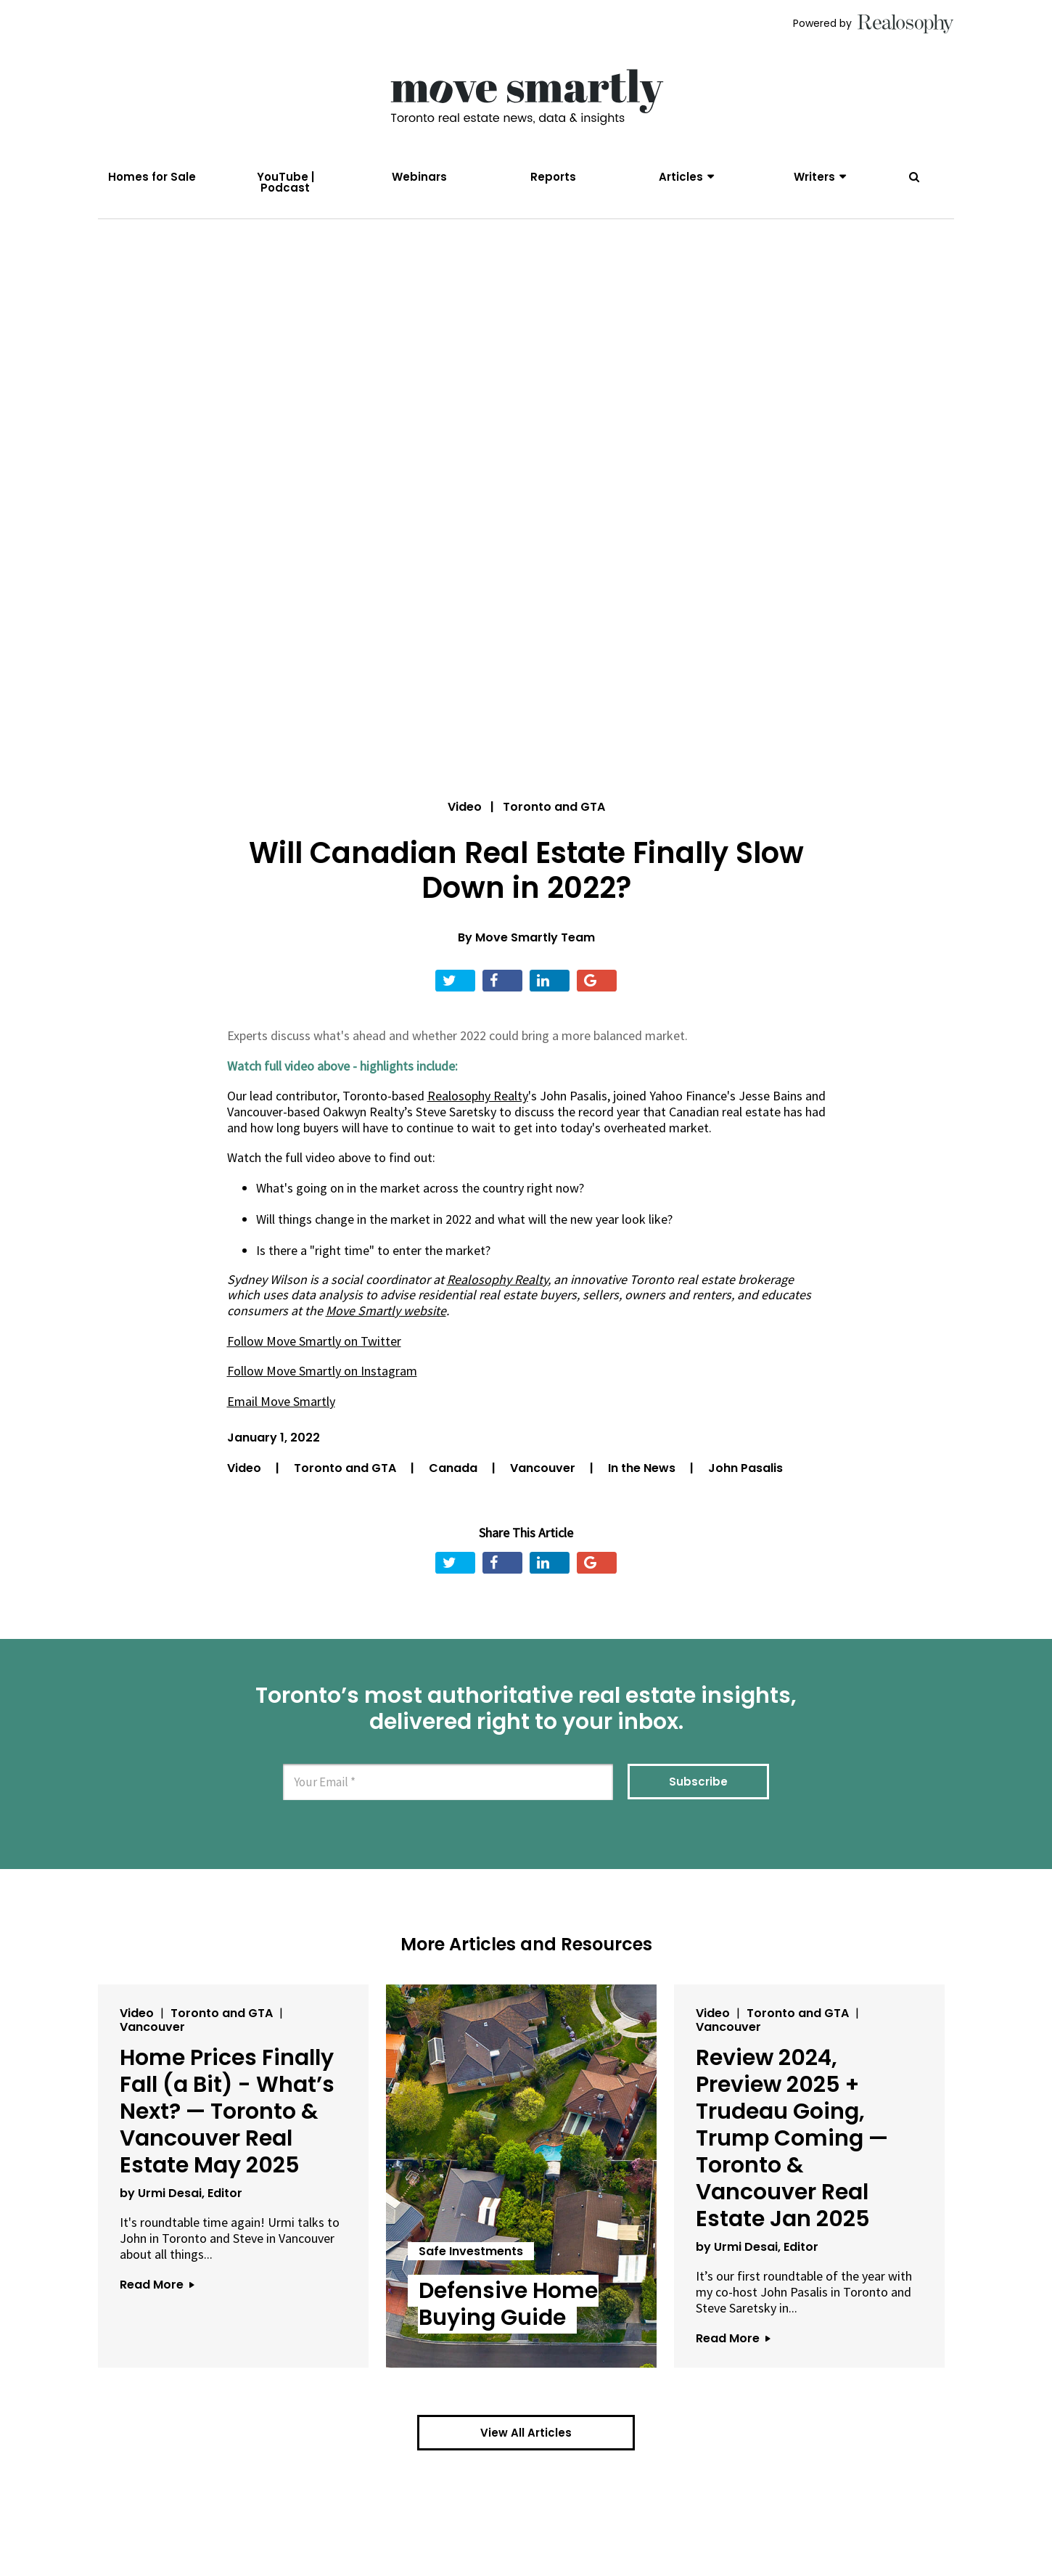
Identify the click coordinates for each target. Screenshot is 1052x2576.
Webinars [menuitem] (419, 176)
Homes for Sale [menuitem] (152, 176)
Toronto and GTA (346, 1468)
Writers (814, 176)
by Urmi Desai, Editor (181, 2193)
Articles (681, 176)
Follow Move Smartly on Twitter (314, 1341)
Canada (454, 1468)
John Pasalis (745, 1468)
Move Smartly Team (535, 937)
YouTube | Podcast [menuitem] (285, 182)
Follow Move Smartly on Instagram (322, 1370)
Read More (157, 2284)
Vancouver (544, 1468)
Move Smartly (363, 1310)
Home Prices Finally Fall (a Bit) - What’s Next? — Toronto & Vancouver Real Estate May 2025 (227, 2111)
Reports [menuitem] (553, 176)
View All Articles (526, 2432)
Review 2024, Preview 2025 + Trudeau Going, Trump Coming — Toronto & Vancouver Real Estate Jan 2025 (792, 2138)
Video (465, 806)
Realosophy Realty (497, 1279)
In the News (643, 1468)
